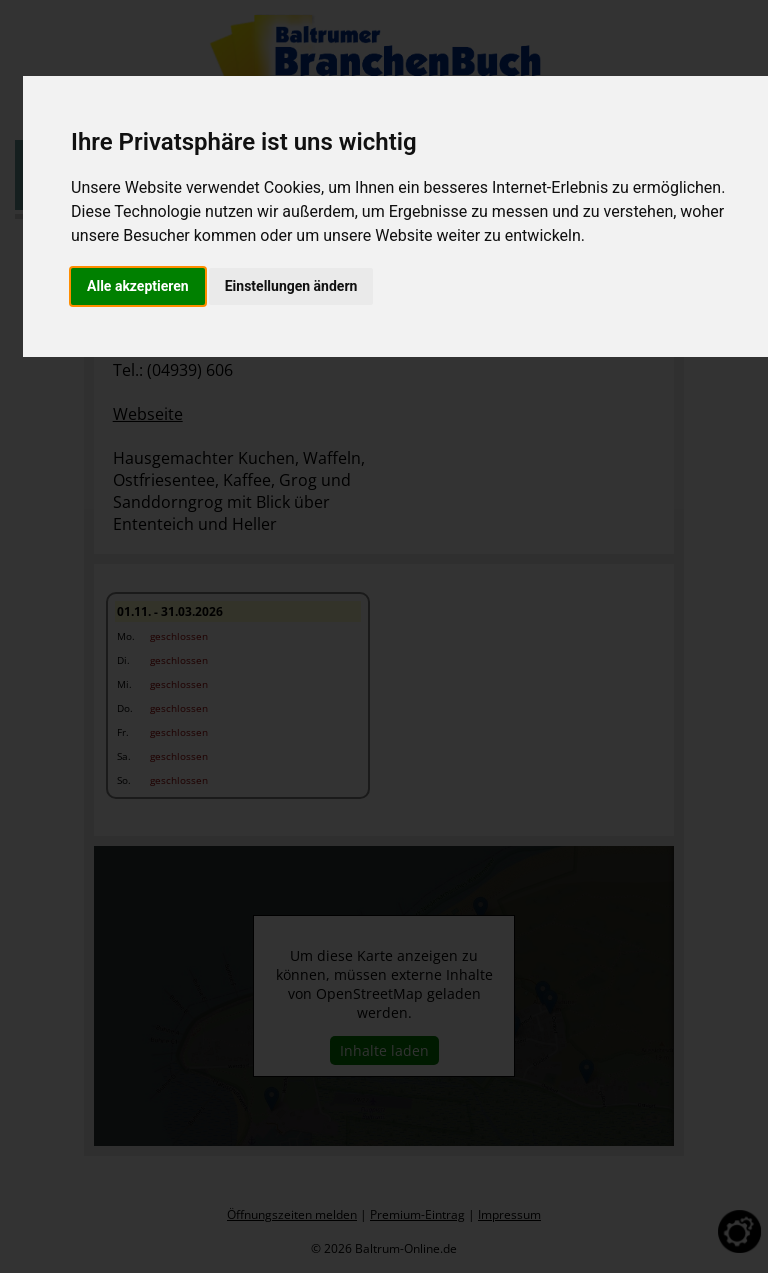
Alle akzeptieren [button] (138, 286)
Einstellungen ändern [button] (291, 286)
